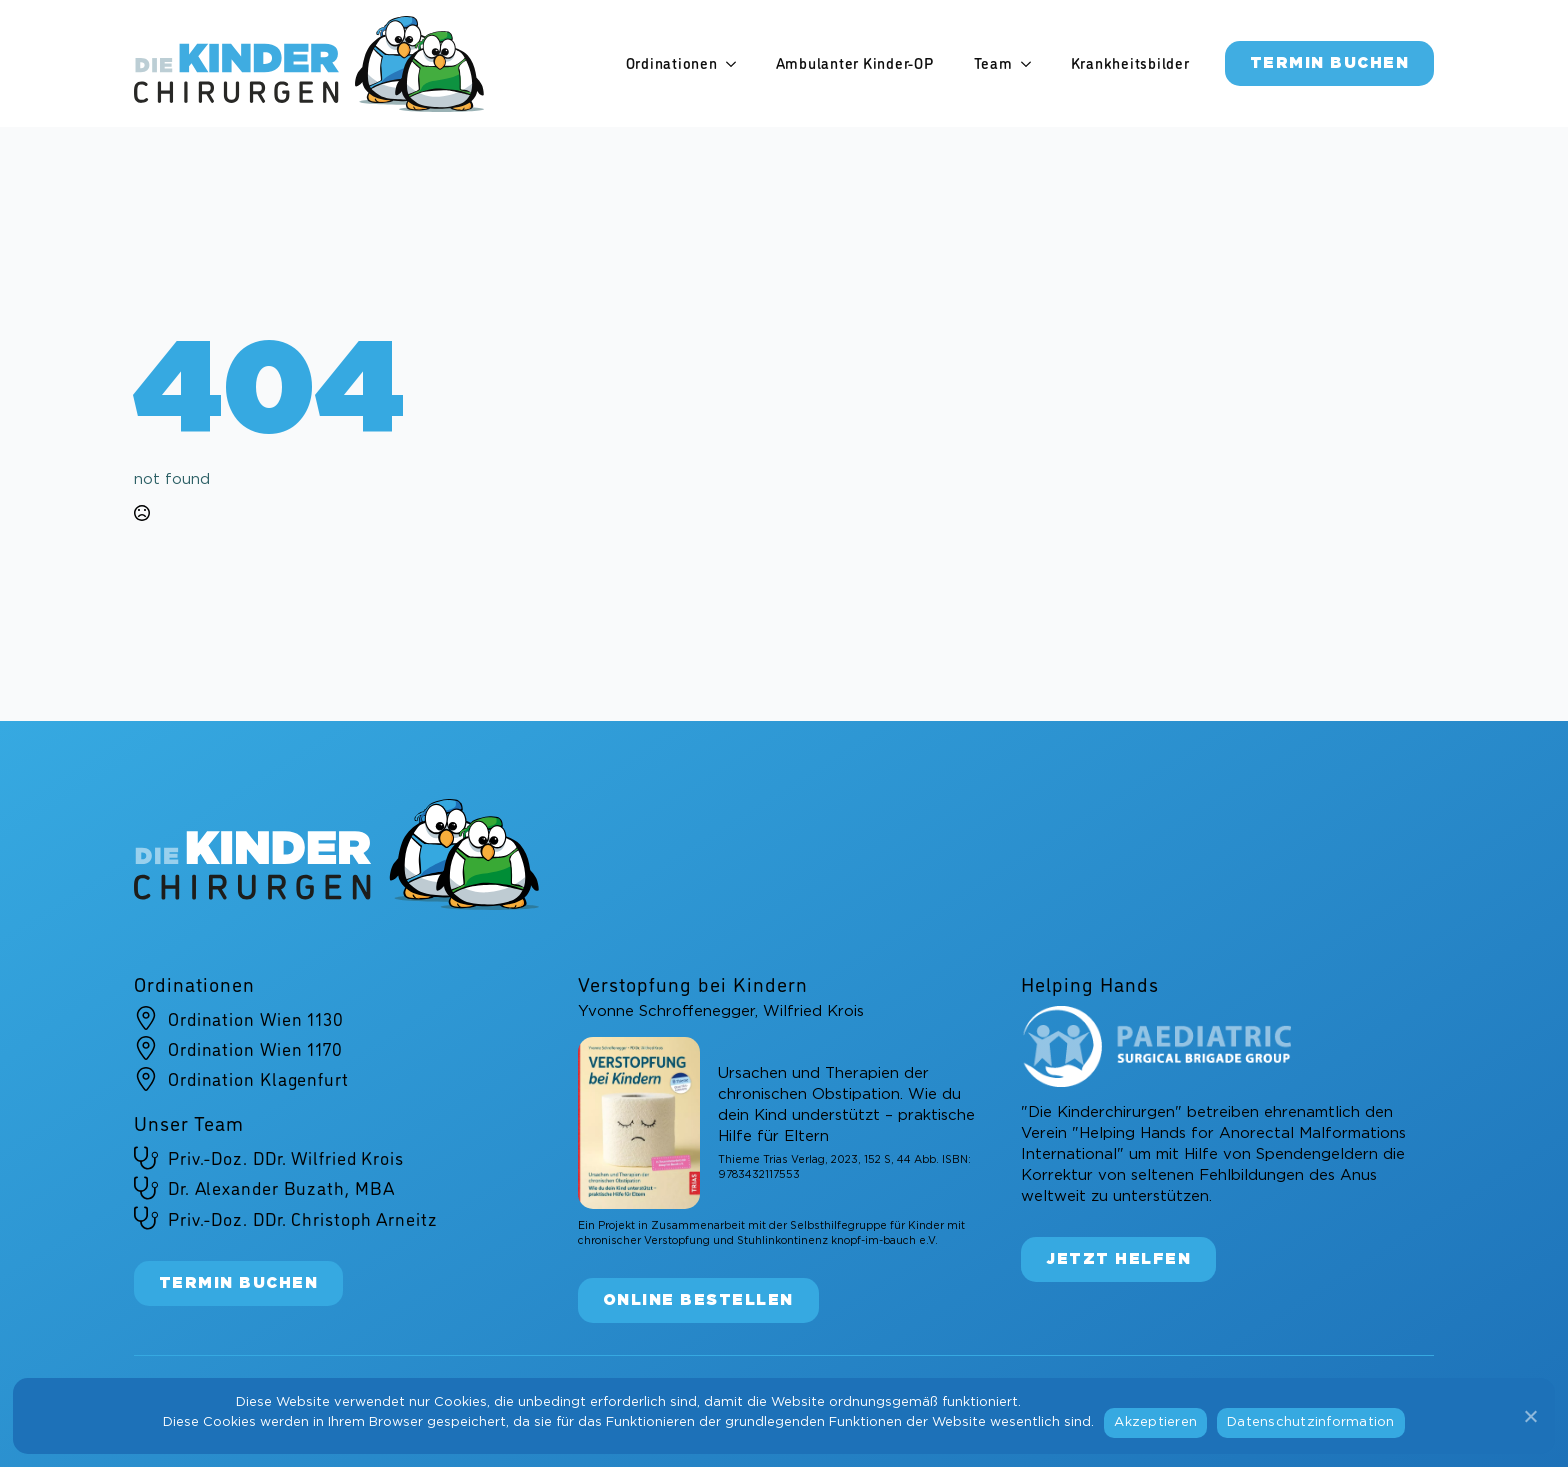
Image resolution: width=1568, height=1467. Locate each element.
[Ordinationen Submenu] (737, 63)
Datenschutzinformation (1311, 1422)
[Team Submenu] (1032, 63)
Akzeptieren (1155, 1422)
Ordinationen (672, 63)
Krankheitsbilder (1130, 63)
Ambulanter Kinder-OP (855, 63)
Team (993, 63)
